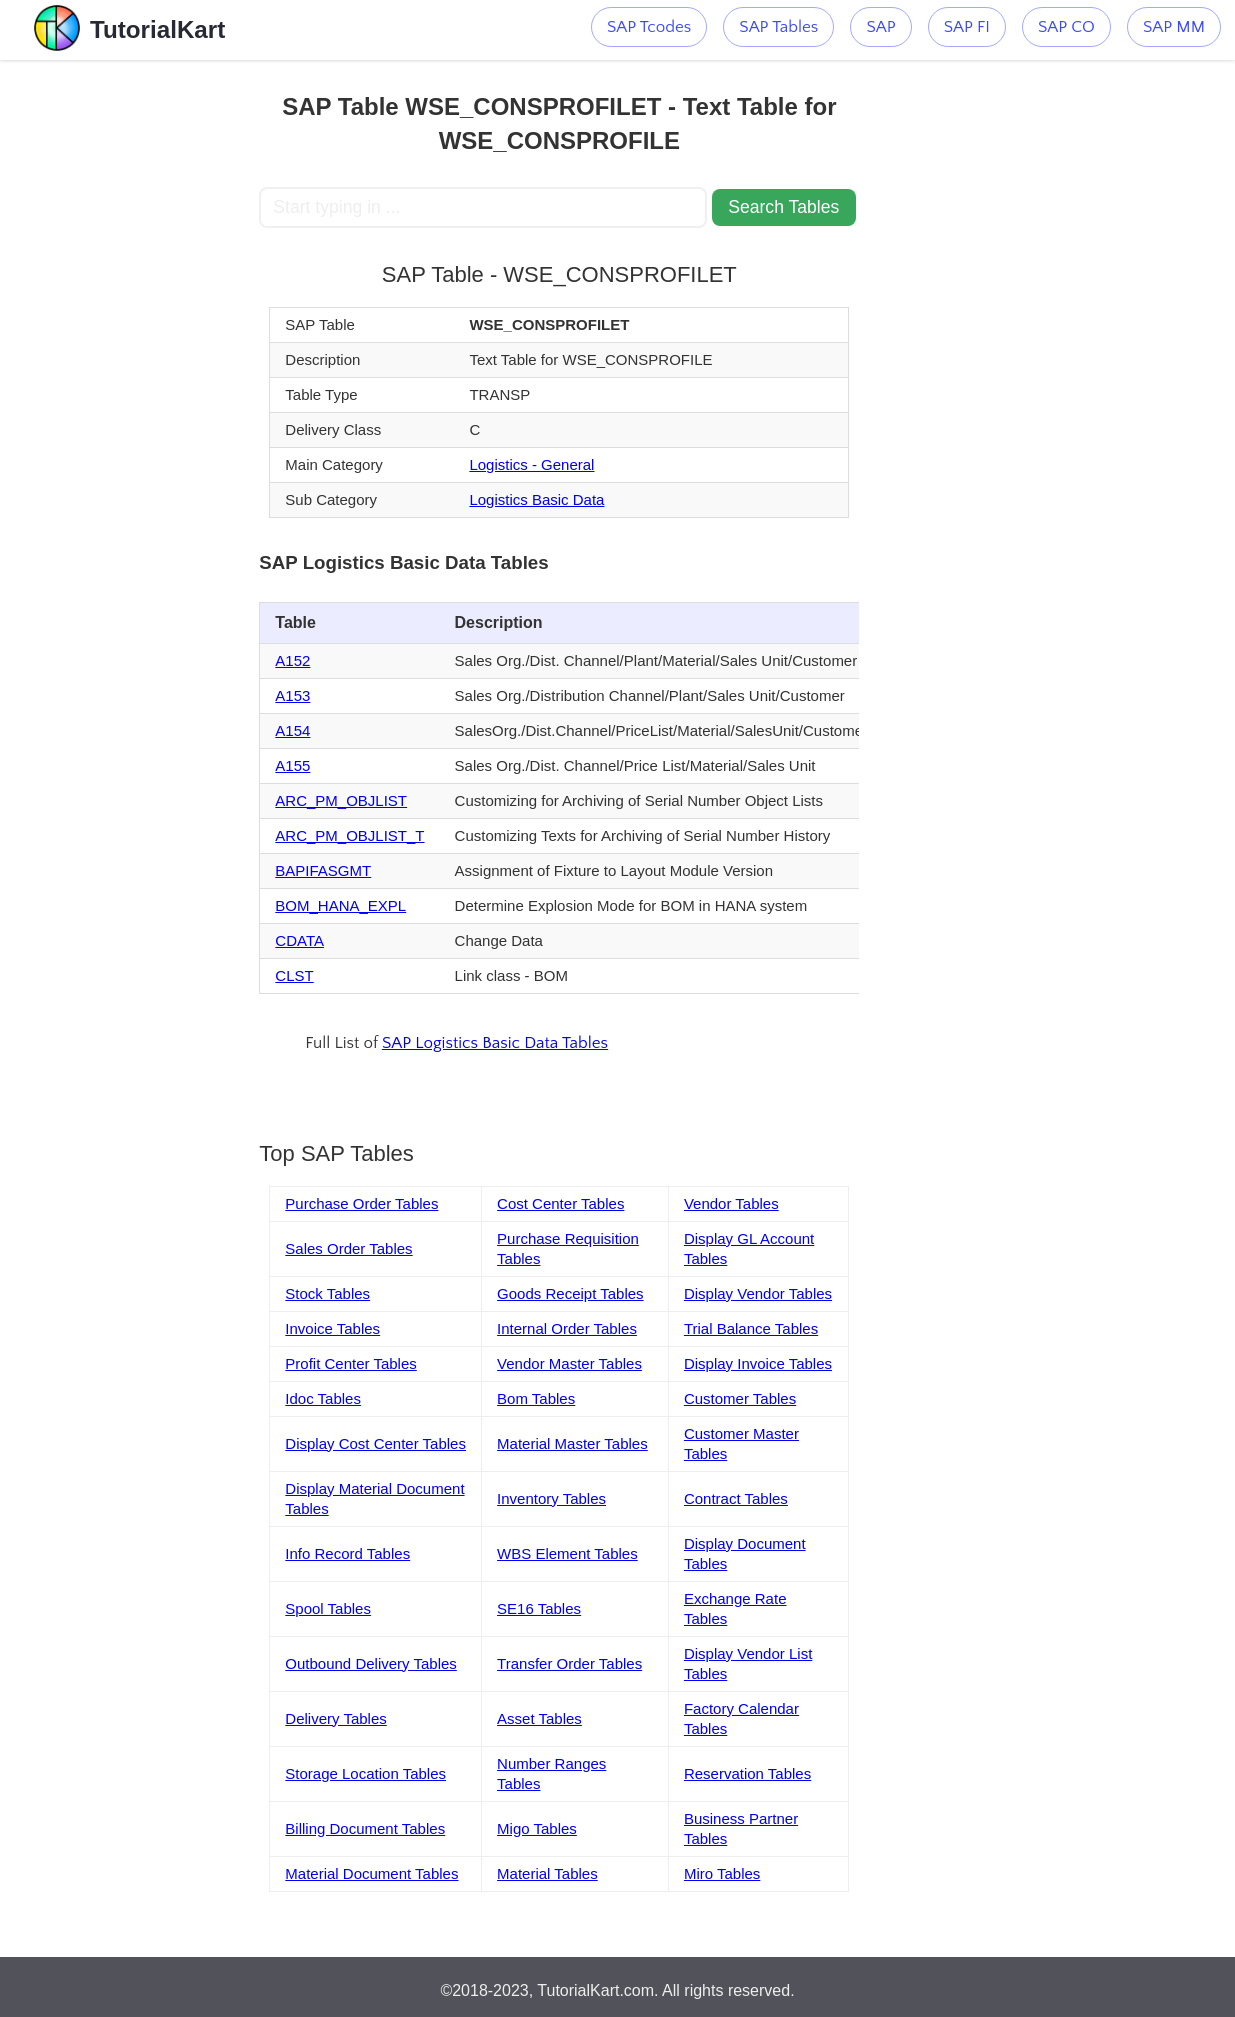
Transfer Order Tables (569, 1663)
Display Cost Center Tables (375, 1443)
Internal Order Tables (567, 1328)
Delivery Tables (335, 1718)
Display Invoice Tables (758, 1363)
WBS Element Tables (567, 1553)
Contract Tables (736, 1498)
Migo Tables (537, 1828)
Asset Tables (539, 1718)
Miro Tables (722, 1873)
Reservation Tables (747, 1773)
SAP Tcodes (649, 27)
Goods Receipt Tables (570, 1293)
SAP (880, 27)
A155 (292, 765)
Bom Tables (536, 1398)
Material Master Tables (572, 1443)
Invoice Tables (332, 1328)
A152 (292, 660)
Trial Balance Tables (751, 1328)
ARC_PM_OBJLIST (341, 800)
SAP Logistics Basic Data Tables (495, 1043)
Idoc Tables (323, 1398)
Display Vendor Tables (758, 1293)
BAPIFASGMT (323, 870)
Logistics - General (531, 464)
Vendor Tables (731, 1203)
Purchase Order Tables (361, 1203)
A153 (292, 695)
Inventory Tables (551, 1498)
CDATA (299, 940)
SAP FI (967, 27)
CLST (294, 975)
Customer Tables (740, 1398)
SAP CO (1066, 27)
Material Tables (547, 1873)
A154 (292, 730)
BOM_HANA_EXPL (340, 905)
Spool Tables (328, 1608)
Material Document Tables (371, 1873)
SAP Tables (778, 27)
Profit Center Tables (350, 1363)
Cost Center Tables (560, 1203)
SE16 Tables (539, 1608)
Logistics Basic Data (536, 499)
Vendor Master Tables (569, 1363)
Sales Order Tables (348, 1248)
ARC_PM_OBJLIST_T (349, 835)
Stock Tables (327, 1293)
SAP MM (1174, 27)
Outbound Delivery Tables (371, 1663)
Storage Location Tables (365, 1773)
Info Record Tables (347, 1553)
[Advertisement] (129, 360)
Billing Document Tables (365, 1828)
